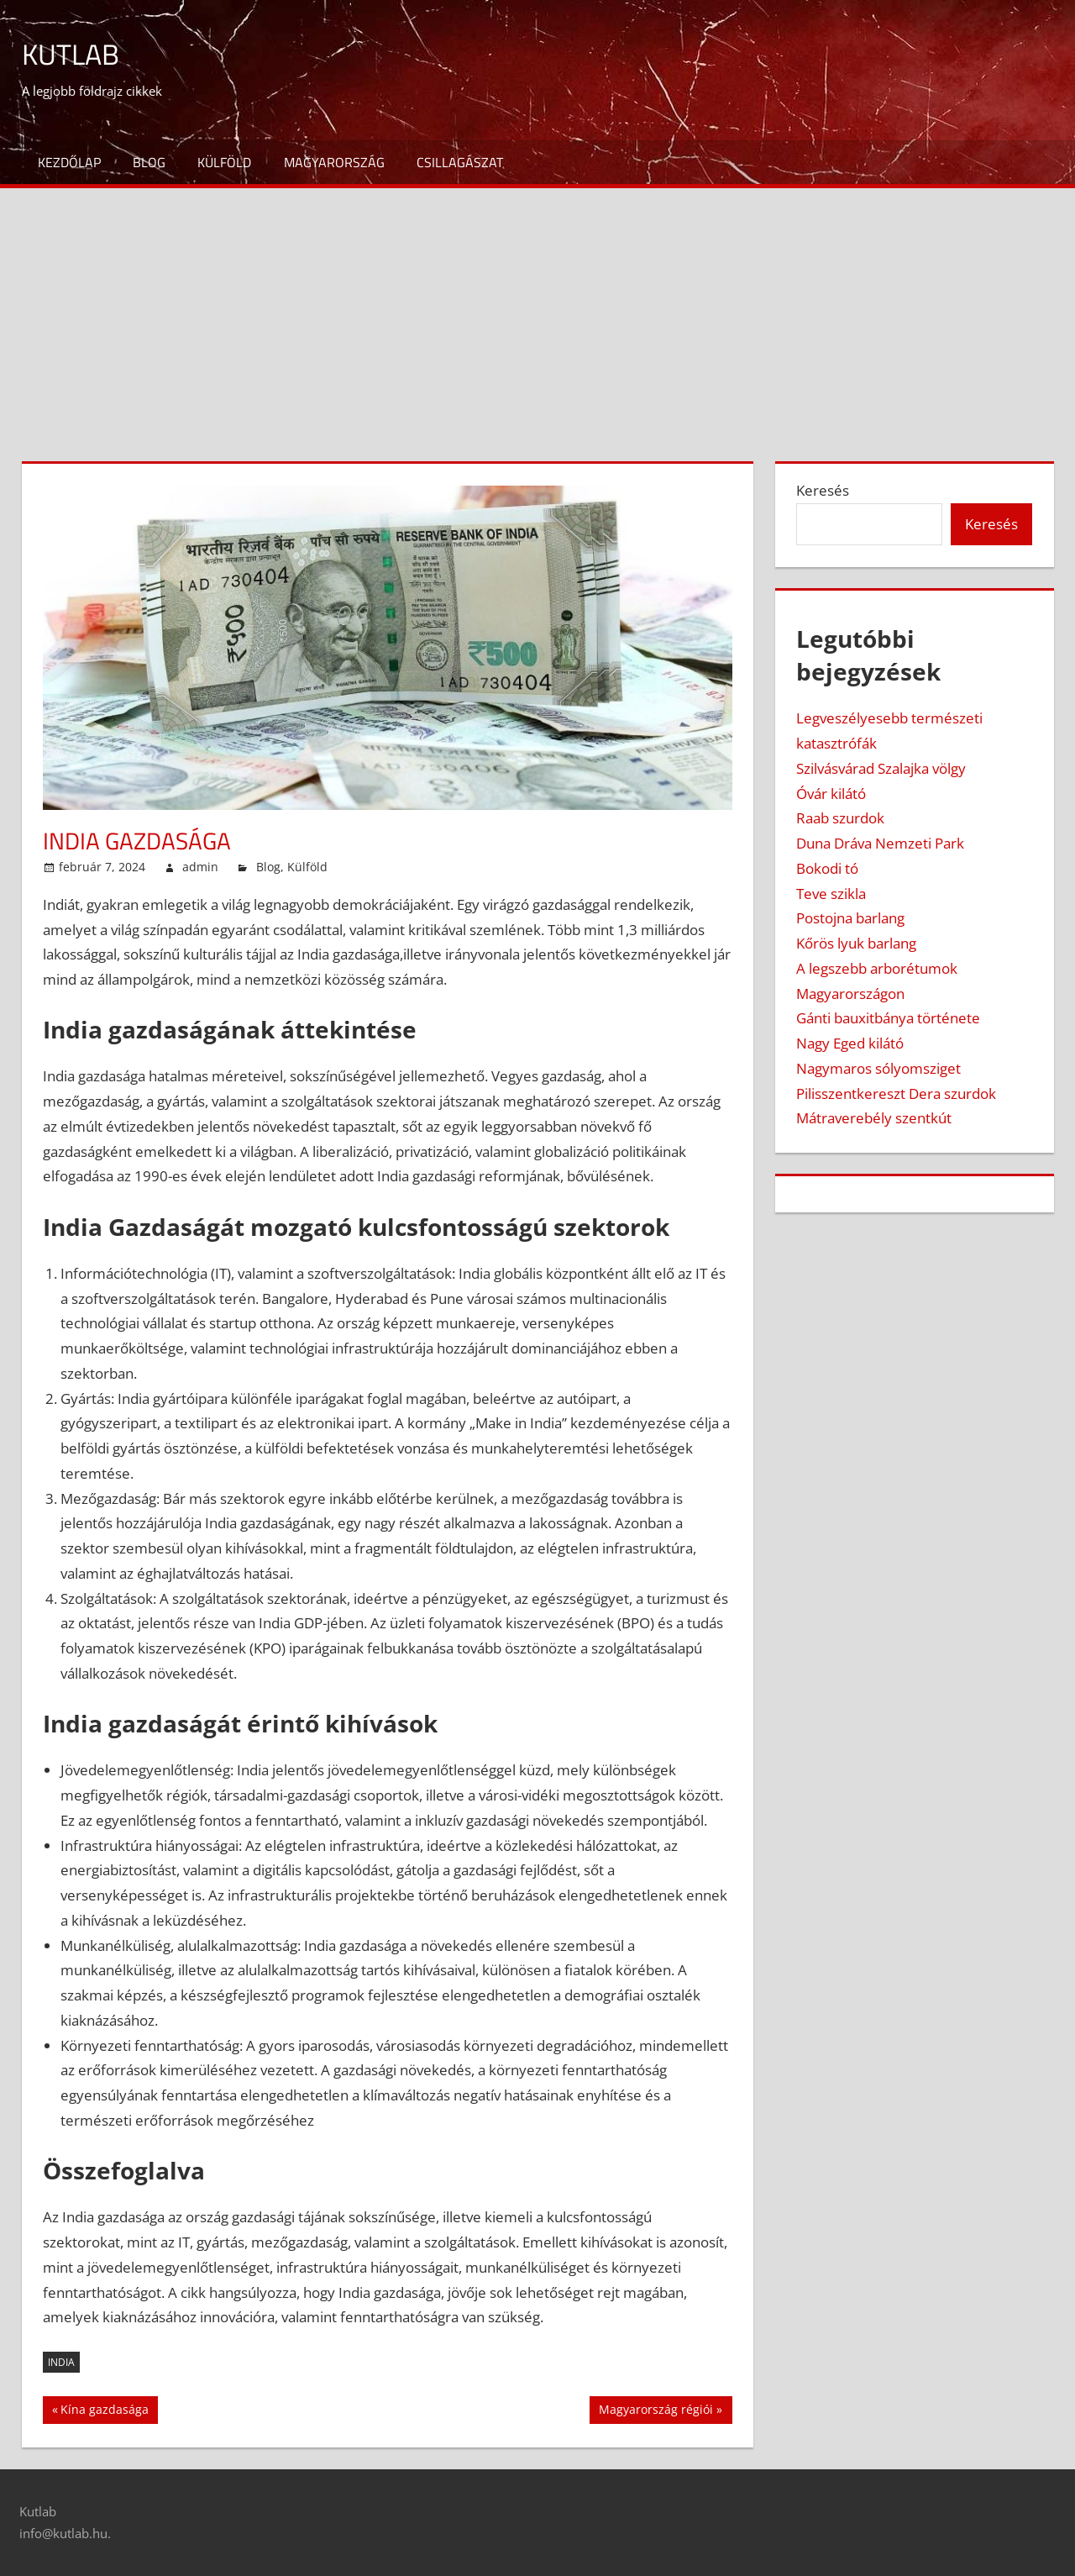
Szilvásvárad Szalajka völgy (881, 768)
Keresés (822, 490)
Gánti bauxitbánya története (888, 1018)
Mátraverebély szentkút (874, 1118)
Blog (149, 162)
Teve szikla (831, 893)
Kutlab (73, 53)
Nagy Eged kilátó (850, 1043)
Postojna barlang (850, 918)
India (61, 2362)
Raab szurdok (840, 818)
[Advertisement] (537, 314)
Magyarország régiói (655, 2411)
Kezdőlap (69, 162)
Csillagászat (460, 162)
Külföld (224, 162)
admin (200, 867)
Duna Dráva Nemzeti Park (880, 843)
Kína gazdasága (104, 2411)
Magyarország (334, 162)
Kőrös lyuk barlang (856, 943)
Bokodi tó (827, 868)
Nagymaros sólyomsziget (878, 1068)
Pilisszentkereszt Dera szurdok (896, 1093)
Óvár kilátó (831, 793)
